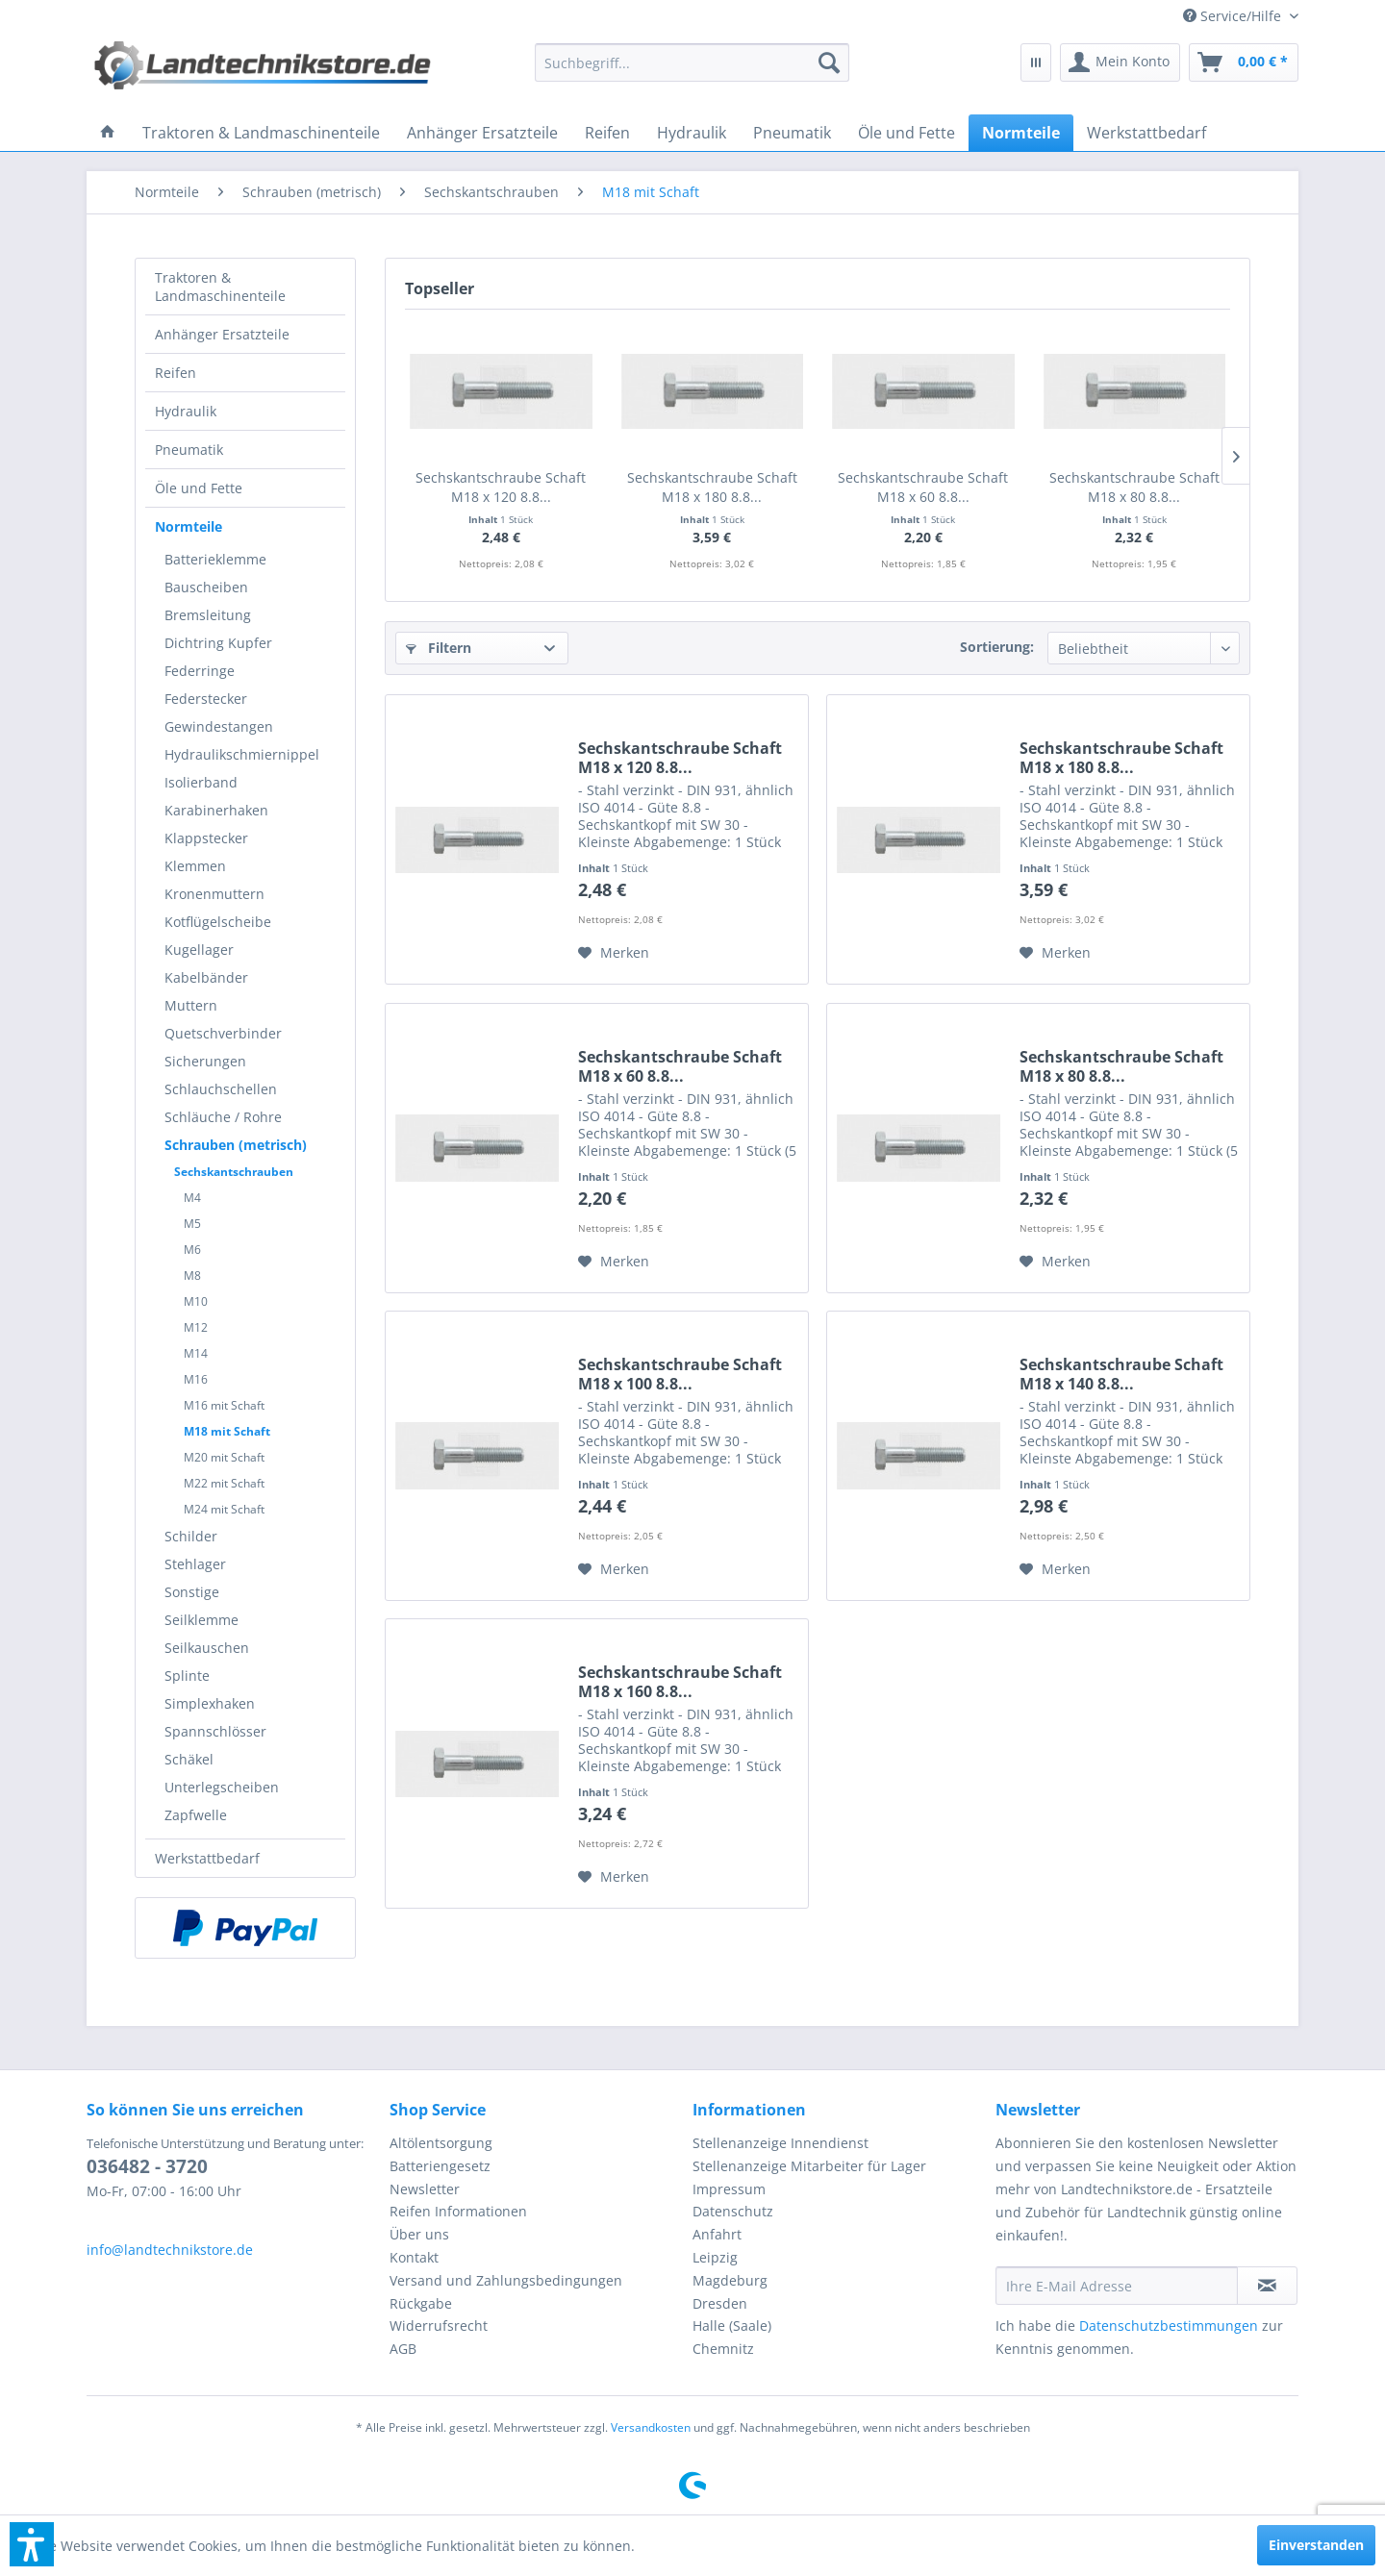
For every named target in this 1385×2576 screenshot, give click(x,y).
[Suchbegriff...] (692, 62)
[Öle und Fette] (906, 132)
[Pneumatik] (792, 132)
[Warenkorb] (1243, 62)
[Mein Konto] (1120, 62)
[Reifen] (607, 132)
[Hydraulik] (691, 132)
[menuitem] (1233, 16)
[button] (32, 2544)
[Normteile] (1021, 132)
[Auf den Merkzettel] (613, 952)
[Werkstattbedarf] (1146, 132)
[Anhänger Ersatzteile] (482, 132)
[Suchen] (829, 62)
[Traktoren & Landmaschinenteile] (261, 132)
